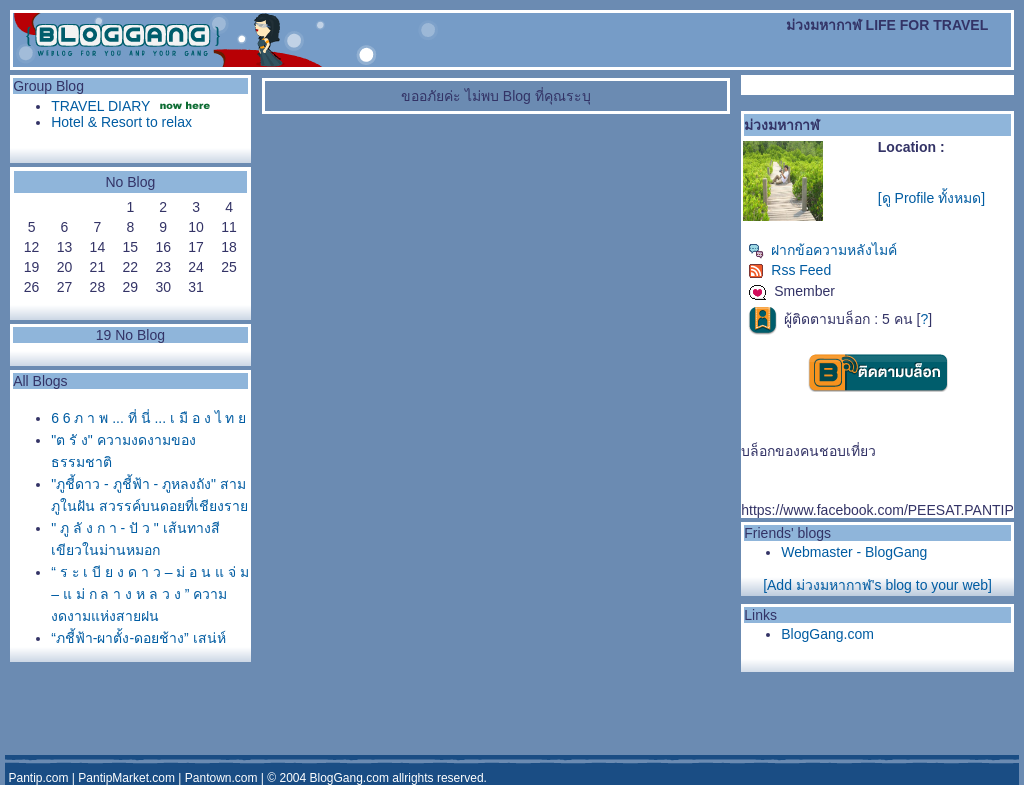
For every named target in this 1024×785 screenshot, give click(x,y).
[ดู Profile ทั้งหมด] (931, 198)
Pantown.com (221, 778)
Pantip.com (38, 778)
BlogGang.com (827, 634)
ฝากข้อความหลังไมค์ (822, 250)
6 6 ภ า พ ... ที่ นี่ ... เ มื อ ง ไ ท (148, 418)
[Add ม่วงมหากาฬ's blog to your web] (877, 585)
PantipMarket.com (126, 778)
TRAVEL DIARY (100, 106)
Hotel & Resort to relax (121, 122)
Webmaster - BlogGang (854, 552)
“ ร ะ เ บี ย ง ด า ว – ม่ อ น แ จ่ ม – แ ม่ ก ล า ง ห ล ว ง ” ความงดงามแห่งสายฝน (150, 594)
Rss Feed (789, 270)
